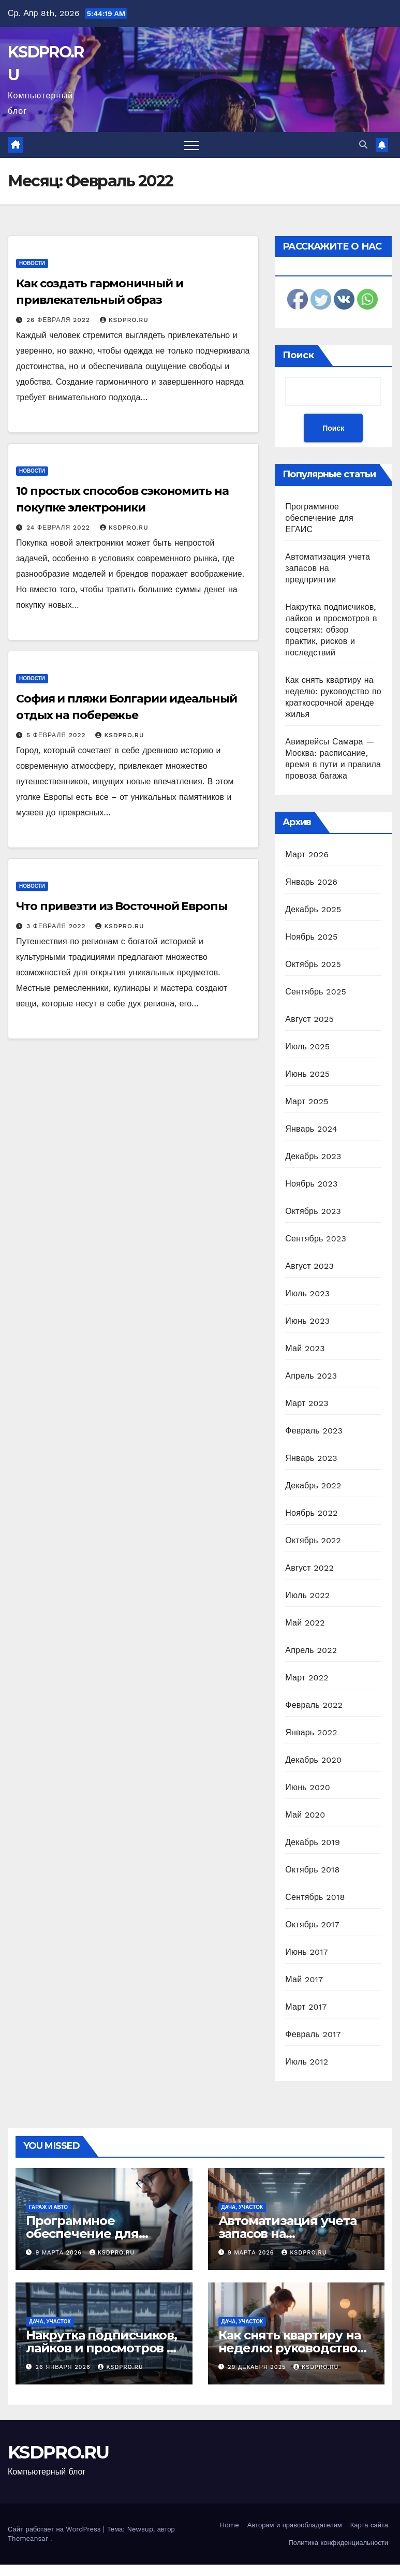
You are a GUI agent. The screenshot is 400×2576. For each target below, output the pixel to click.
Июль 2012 (306, 2062)
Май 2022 (304, 1623)
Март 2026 (307, 854)
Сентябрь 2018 (315, 1897)
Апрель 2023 (311, 1376)
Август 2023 (309, 1266)
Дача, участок (242, 2207)
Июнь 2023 (307, 1321)
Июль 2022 (307, 1595)
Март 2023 (306, 1403)
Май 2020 (305, 1815)
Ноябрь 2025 (311, 937)
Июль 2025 (307, 1046)
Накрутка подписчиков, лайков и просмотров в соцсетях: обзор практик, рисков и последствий (331, 629)
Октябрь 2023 (313, 1211)
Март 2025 (306, 1101)
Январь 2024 (311, 1129)
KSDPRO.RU (124, 320)
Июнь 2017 (306, 1952)
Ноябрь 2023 (311, 1184)
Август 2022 (309, 1568)
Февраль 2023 (314, 1431)
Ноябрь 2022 (311, 1513)
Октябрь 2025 (313, 964)
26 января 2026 (64, 2367)
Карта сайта (369, 2525)
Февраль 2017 (312, 2034)
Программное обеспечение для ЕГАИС (319, 518)
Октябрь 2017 (312, 1924)
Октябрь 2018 (312, 1870)
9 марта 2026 (60, 2252)
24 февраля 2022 (59, 527)
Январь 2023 (311, 1458)
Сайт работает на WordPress (55, 2529)
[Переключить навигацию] (191, 145)
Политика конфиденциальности (338, 2542)
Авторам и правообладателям (294, 2525)
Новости (32, 263)
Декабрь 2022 (313, 1485)
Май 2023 (304, 1348)
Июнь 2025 (307, 1074)
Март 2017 (306, 2007)
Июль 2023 (307, 1293)
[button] (363, 145)
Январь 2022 (311, 1732)
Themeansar (28, 2538)
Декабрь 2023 (313, 1156)
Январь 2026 (311, 882)
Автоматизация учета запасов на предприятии (327, 568)
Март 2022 (306, 1677)
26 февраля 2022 (59, 320)
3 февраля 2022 (57, 926)
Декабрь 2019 (312, 1842)
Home (229, 2525)
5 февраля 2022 (57, 735)
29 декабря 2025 (258, 2367)
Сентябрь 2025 (315, 992)
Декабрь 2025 (313, 909)
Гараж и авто (48, 2207)
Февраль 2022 (314, 1705)
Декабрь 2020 (313, 1760)
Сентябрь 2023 (315, 1238)
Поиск (298, 355)
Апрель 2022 (311, 1650)
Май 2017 (304, 1979)
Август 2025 (309, 1019)
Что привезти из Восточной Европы (121, 906)
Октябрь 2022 (313, 1540)
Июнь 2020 (307, 1787)
